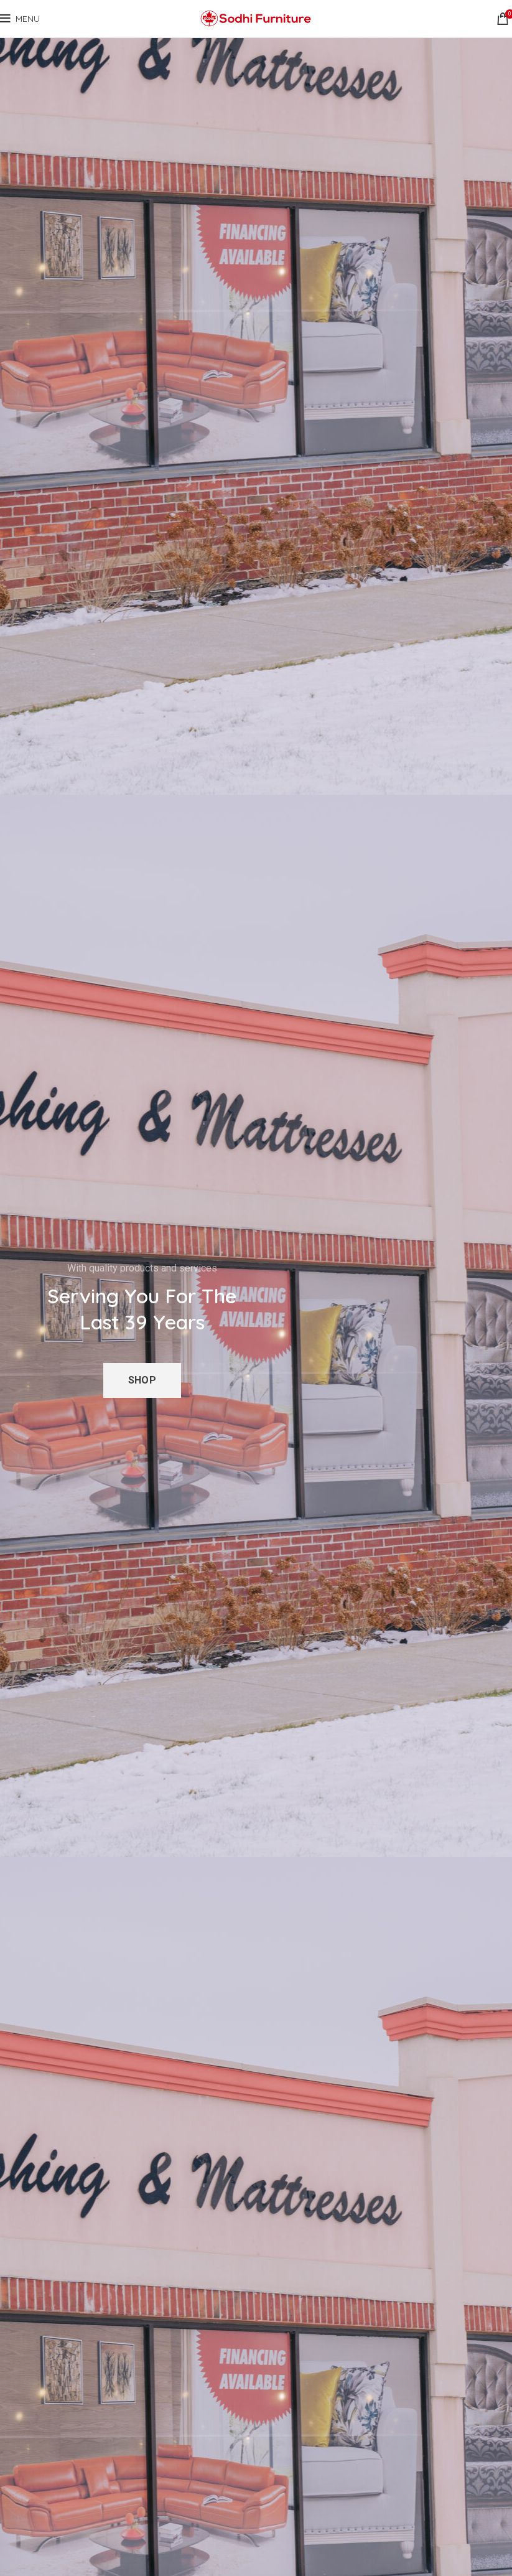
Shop (142, 1380)
